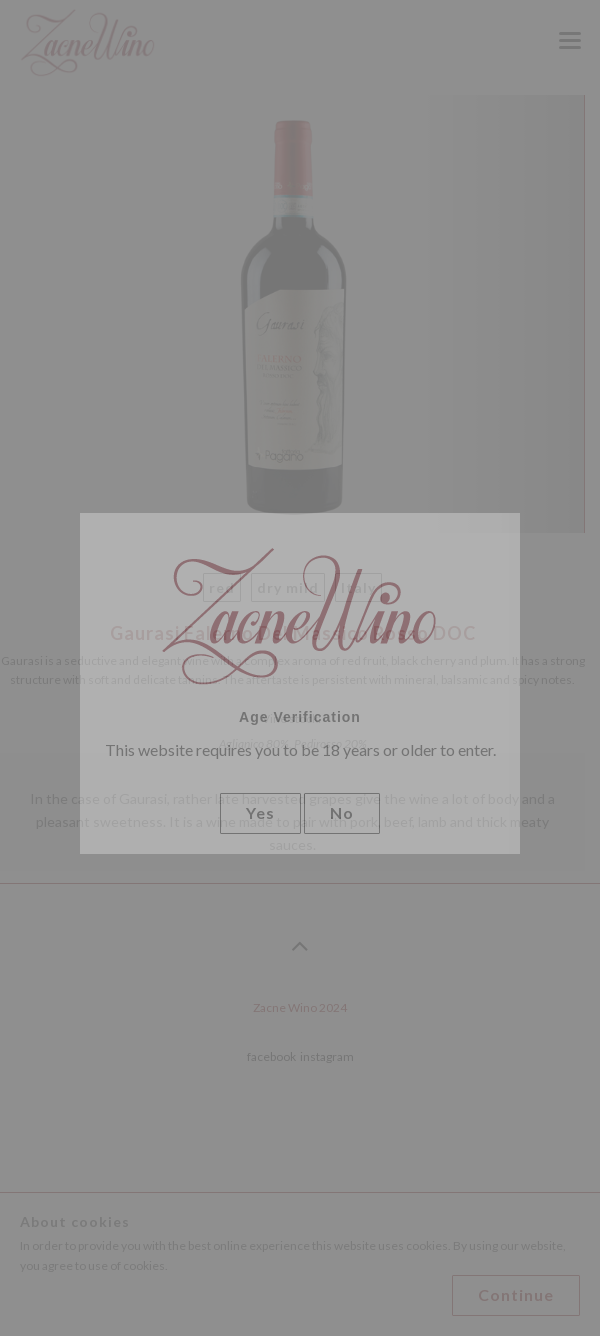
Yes (260, 812)
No (342, 812)
